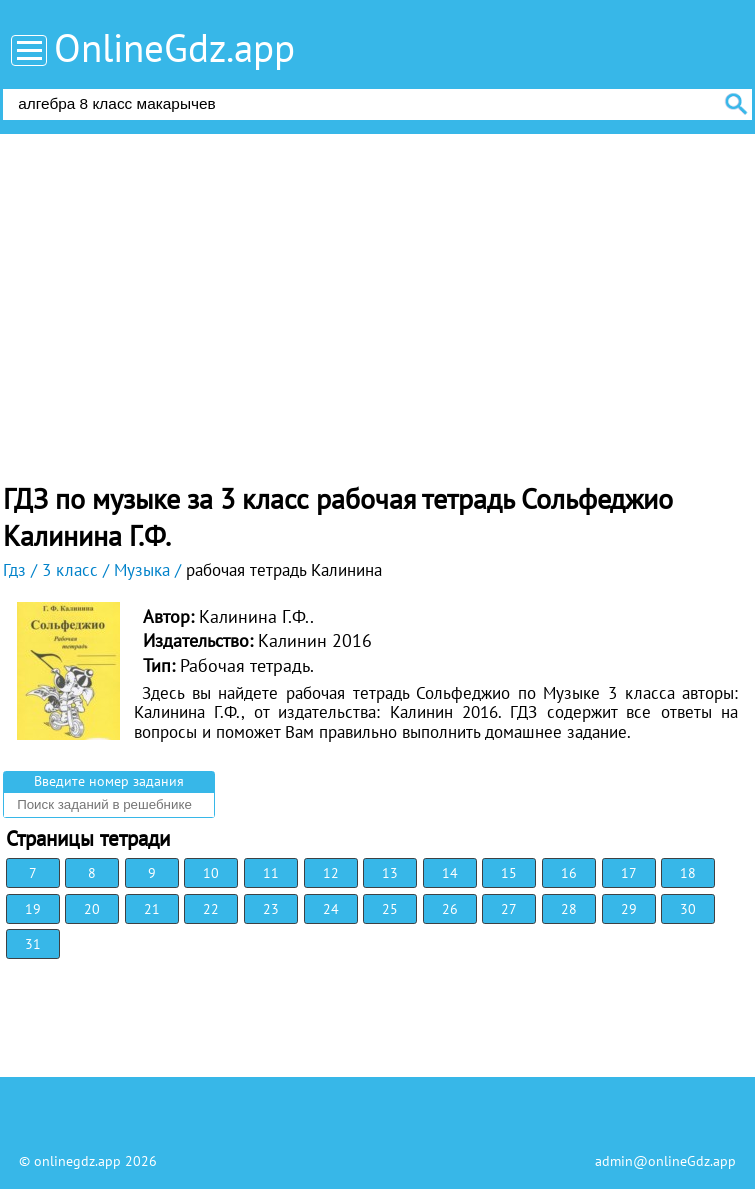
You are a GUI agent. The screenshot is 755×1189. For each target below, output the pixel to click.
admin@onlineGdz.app (665, 1161)
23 (271, 909)
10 (211, 873)
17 (629, 873)
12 (331, 873)
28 (569, 909)
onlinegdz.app (77, 1161)
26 (450, 909)
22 (211, 909)
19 (33, 909)
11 (271, 873)
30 (688, 909)
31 (33, 944)
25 (390, 909)
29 (629, 909)
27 (509, 909)
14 (450, 873)
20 (92, 909)
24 (331, 909)
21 (152, 909)
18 (688, 873)
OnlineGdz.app (174, 47)
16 (569, 873)
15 (509, 873)
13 (390, 873)
